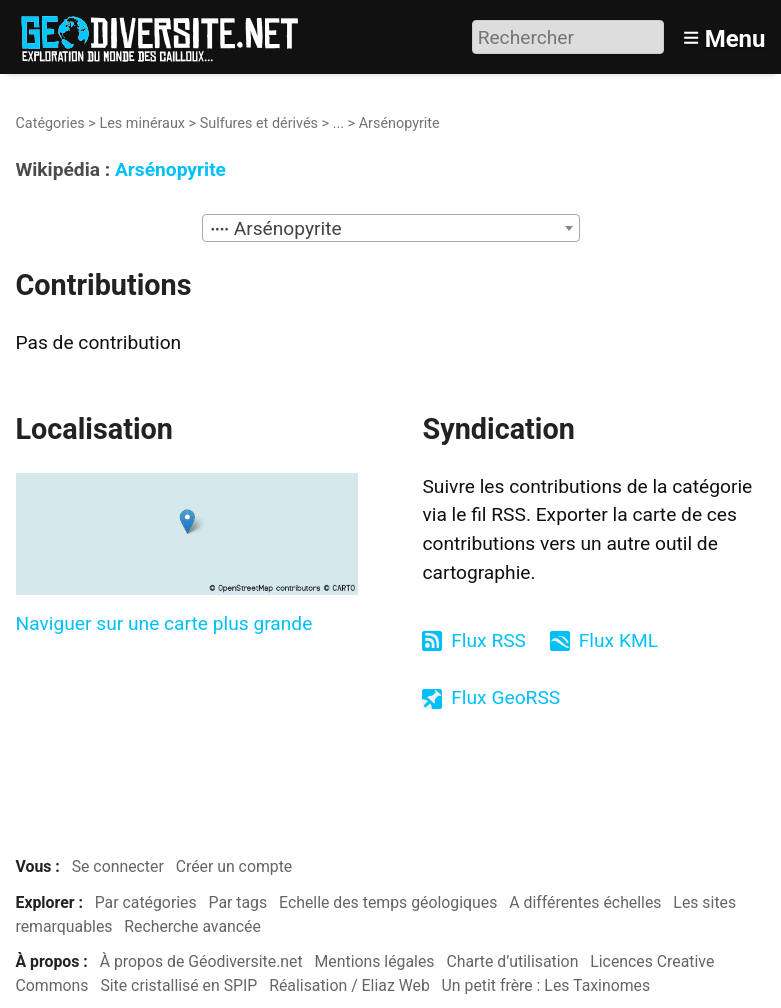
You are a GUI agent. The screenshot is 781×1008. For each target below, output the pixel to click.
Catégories (50, 123)
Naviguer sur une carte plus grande (164, 623)
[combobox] (391, 228)
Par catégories (146, 902)
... (338, 123)
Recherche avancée (192, 926)
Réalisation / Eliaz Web (349, 985)
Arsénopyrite (170, 169)
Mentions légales (375, 961)
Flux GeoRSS (505, 697)
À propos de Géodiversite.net (201, 961)
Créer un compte (234, 866)
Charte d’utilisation (512, 961)
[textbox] (391, 229)
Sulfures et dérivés (259, 123)
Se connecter (118, 866)
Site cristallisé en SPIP (178, 985)
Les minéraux (142, 123)
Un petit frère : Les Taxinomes (546, 985)
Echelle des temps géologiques (388, 902)
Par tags (238, 902)
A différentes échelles (585, 902)
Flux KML (618, 640)
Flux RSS (488, 640)
